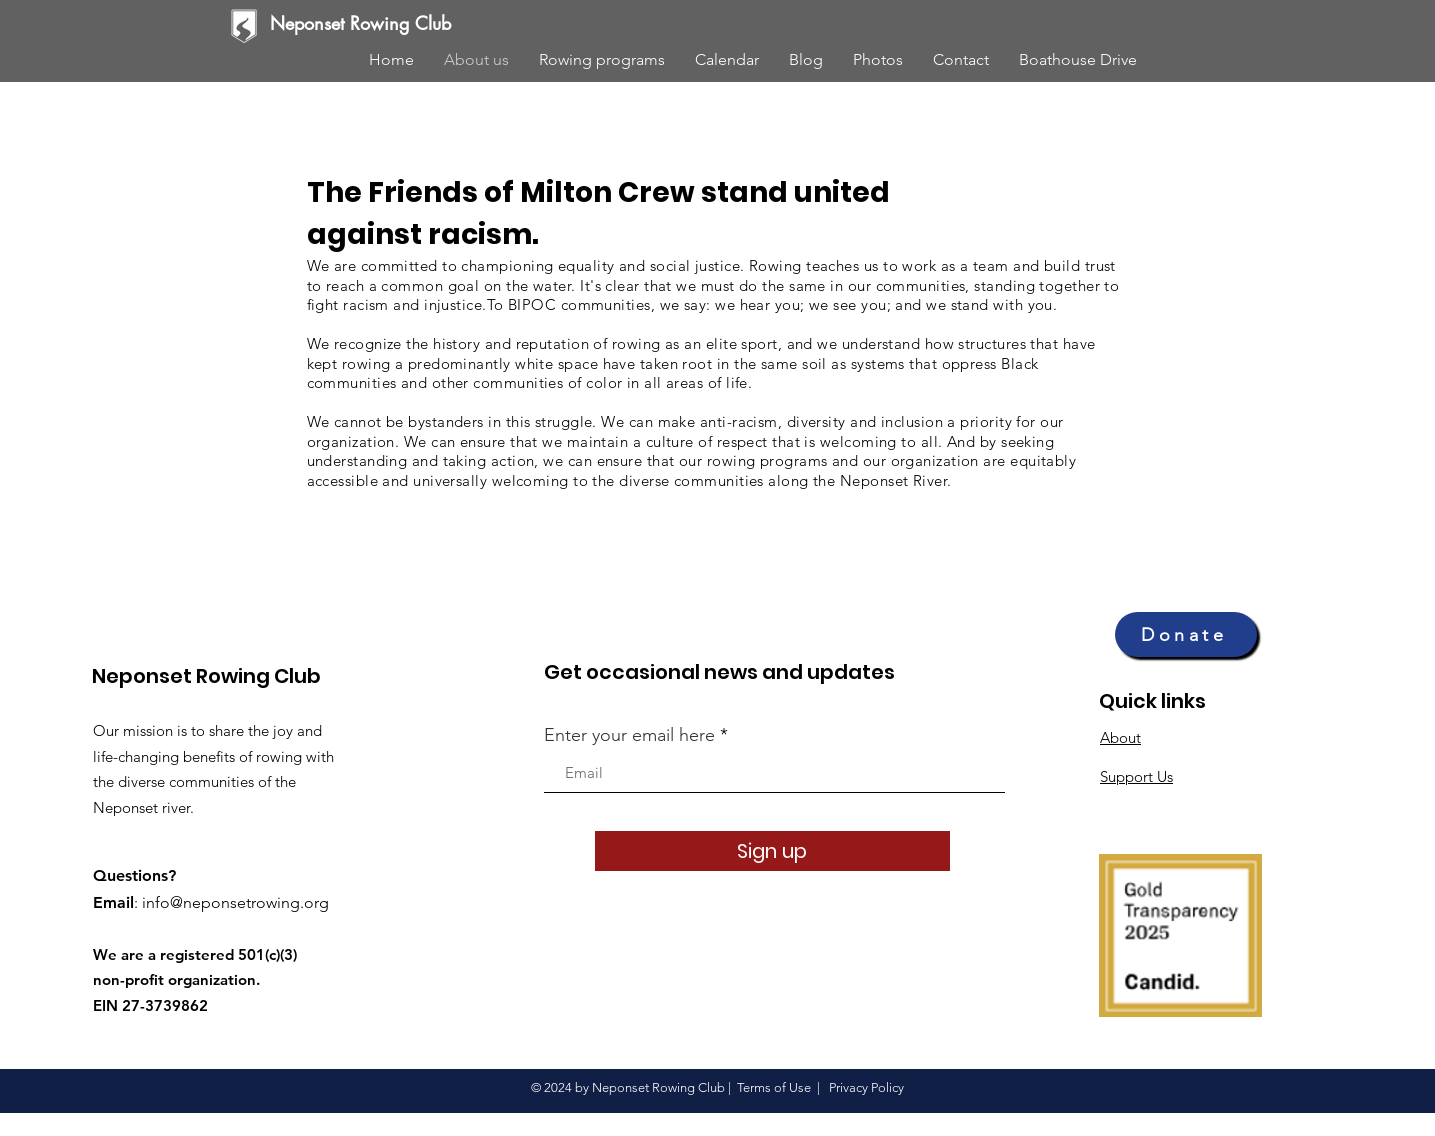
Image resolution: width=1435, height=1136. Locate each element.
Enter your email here (629, 735)
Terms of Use (774, 1087)
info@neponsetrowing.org (235, 902)
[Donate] (1186, 634)
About (1120, 737)
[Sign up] (772, 851)
